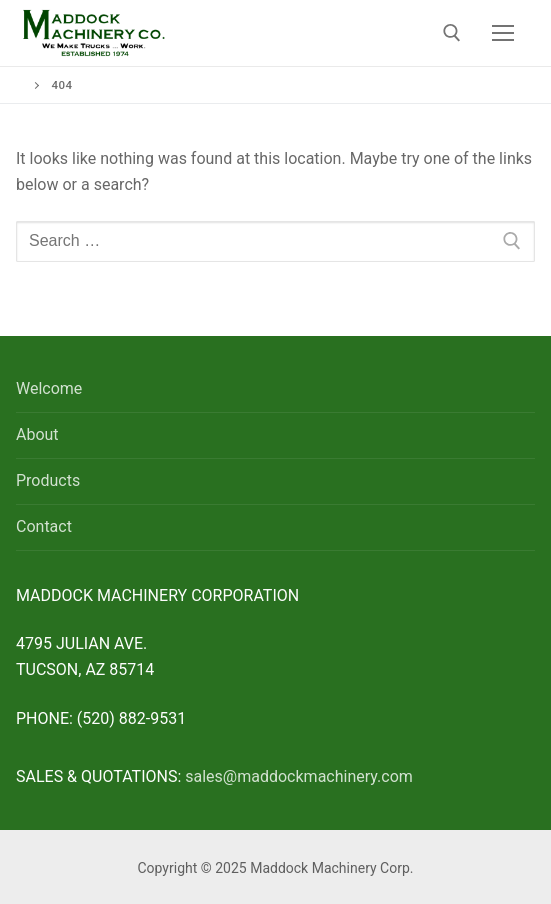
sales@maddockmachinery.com (299, 776)
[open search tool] (452, 33)
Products (48, 480)
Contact (44, 526)
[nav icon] (503, 33)
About (37, 434)
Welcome (49, 388)
